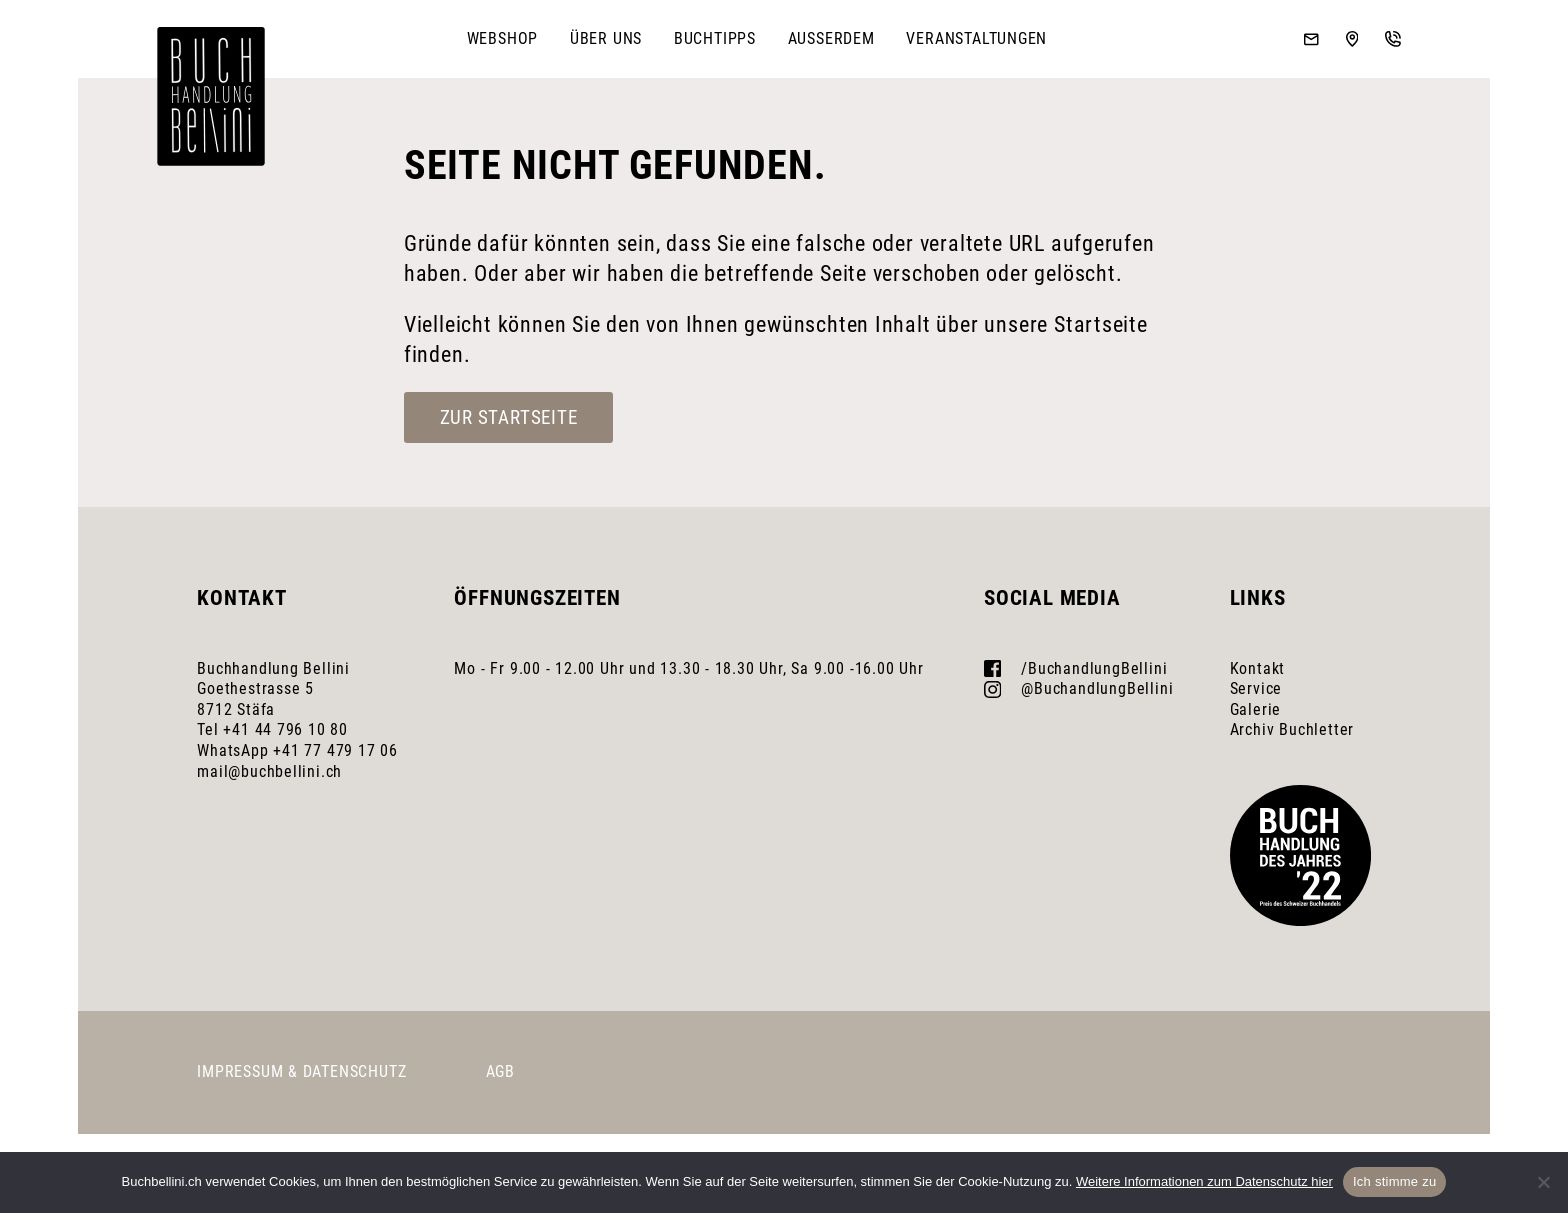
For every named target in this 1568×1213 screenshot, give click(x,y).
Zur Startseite (509, 417)
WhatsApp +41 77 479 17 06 (297, 750)
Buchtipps (715, 38)
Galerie (1256, 709)
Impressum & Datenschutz (301, 1071)
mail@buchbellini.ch (269, 771)
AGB (500, 1071)
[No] (1543, 1182)
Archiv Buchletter (1292, 729)
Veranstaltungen (976, 38)
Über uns (606, 38)
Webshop (503, 38)
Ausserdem (831, 38)
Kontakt (1258, 668)
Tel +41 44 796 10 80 (272, 729)
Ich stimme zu (1394, 1181)
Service (1256, 688)
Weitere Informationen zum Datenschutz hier (1204, 1181)
